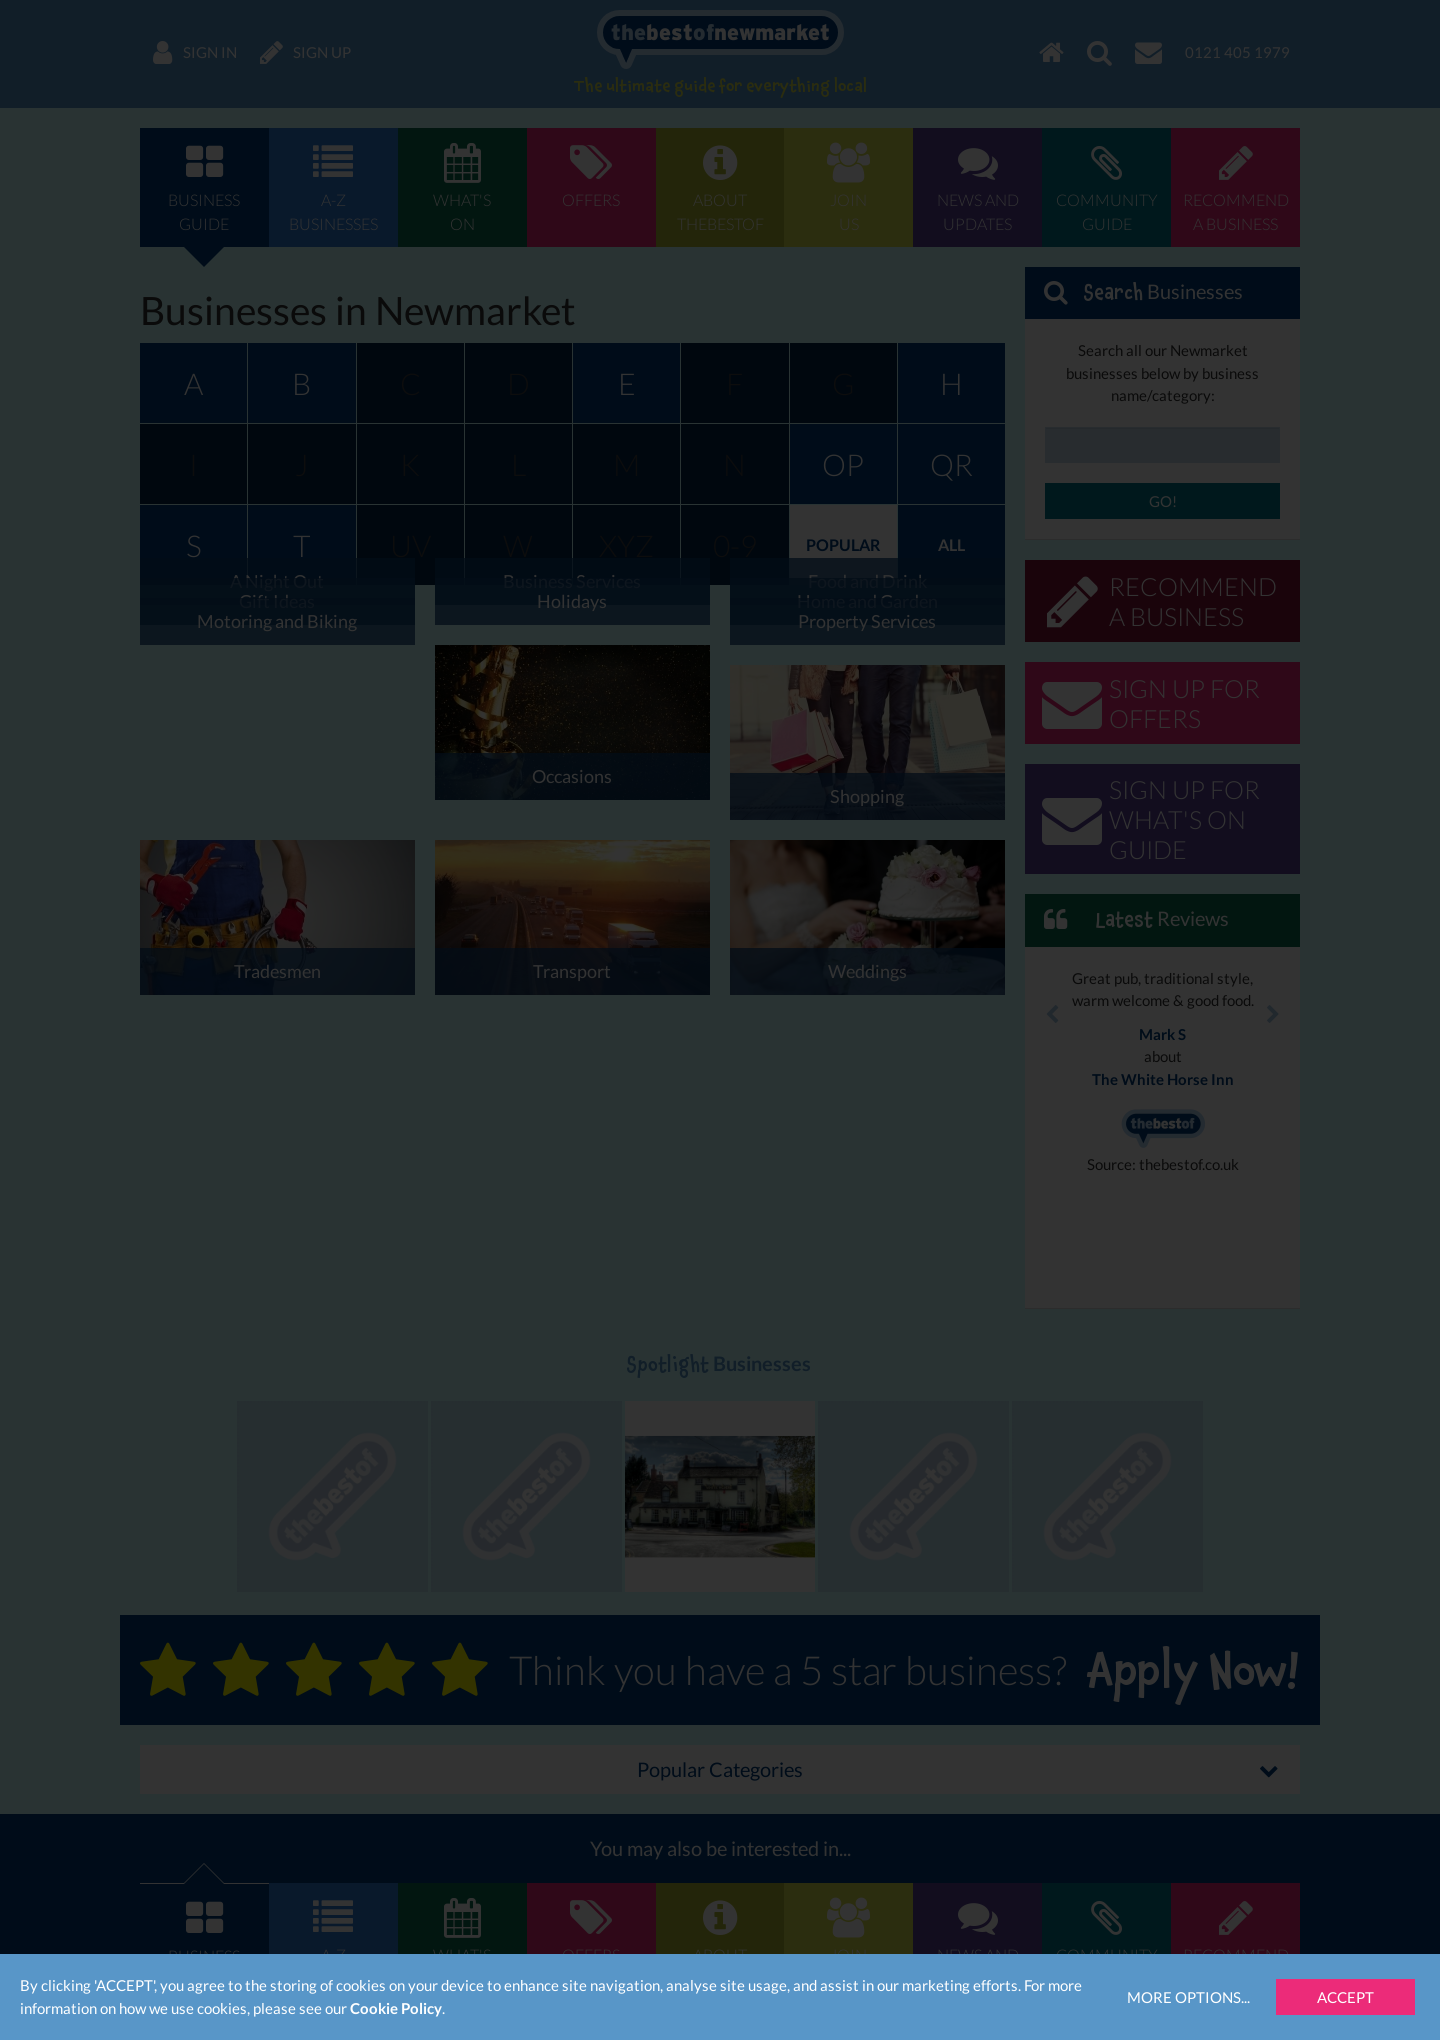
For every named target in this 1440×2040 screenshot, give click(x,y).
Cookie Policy (396, 2008)
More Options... (1188, 1997)
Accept (1345, 1997)
